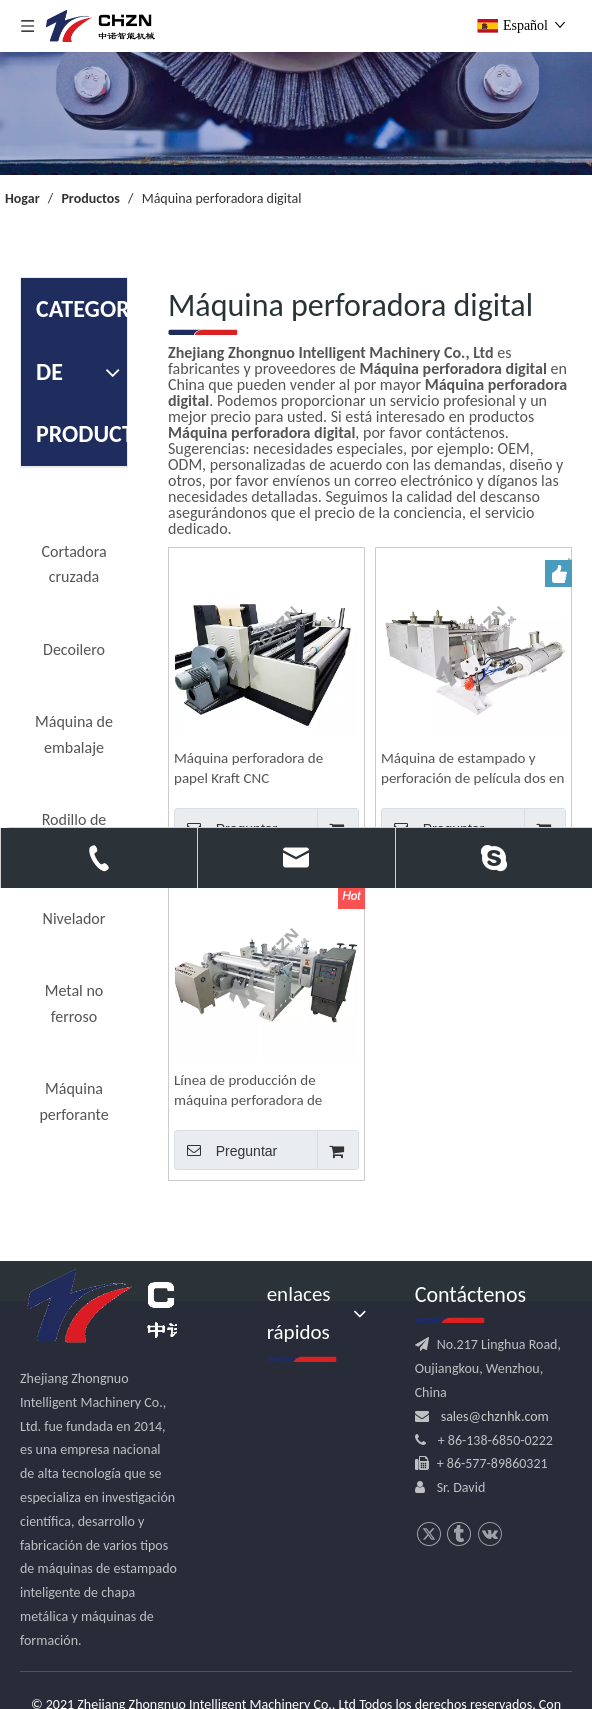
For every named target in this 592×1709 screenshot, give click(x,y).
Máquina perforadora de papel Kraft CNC (248, 768)
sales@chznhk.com (495, 1416)
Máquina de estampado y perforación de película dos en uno (472, 768)
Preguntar (225, 1150)
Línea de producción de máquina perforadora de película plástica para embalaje (248, 1090)
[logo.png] (150, 1307)
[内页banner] (296, 113)
